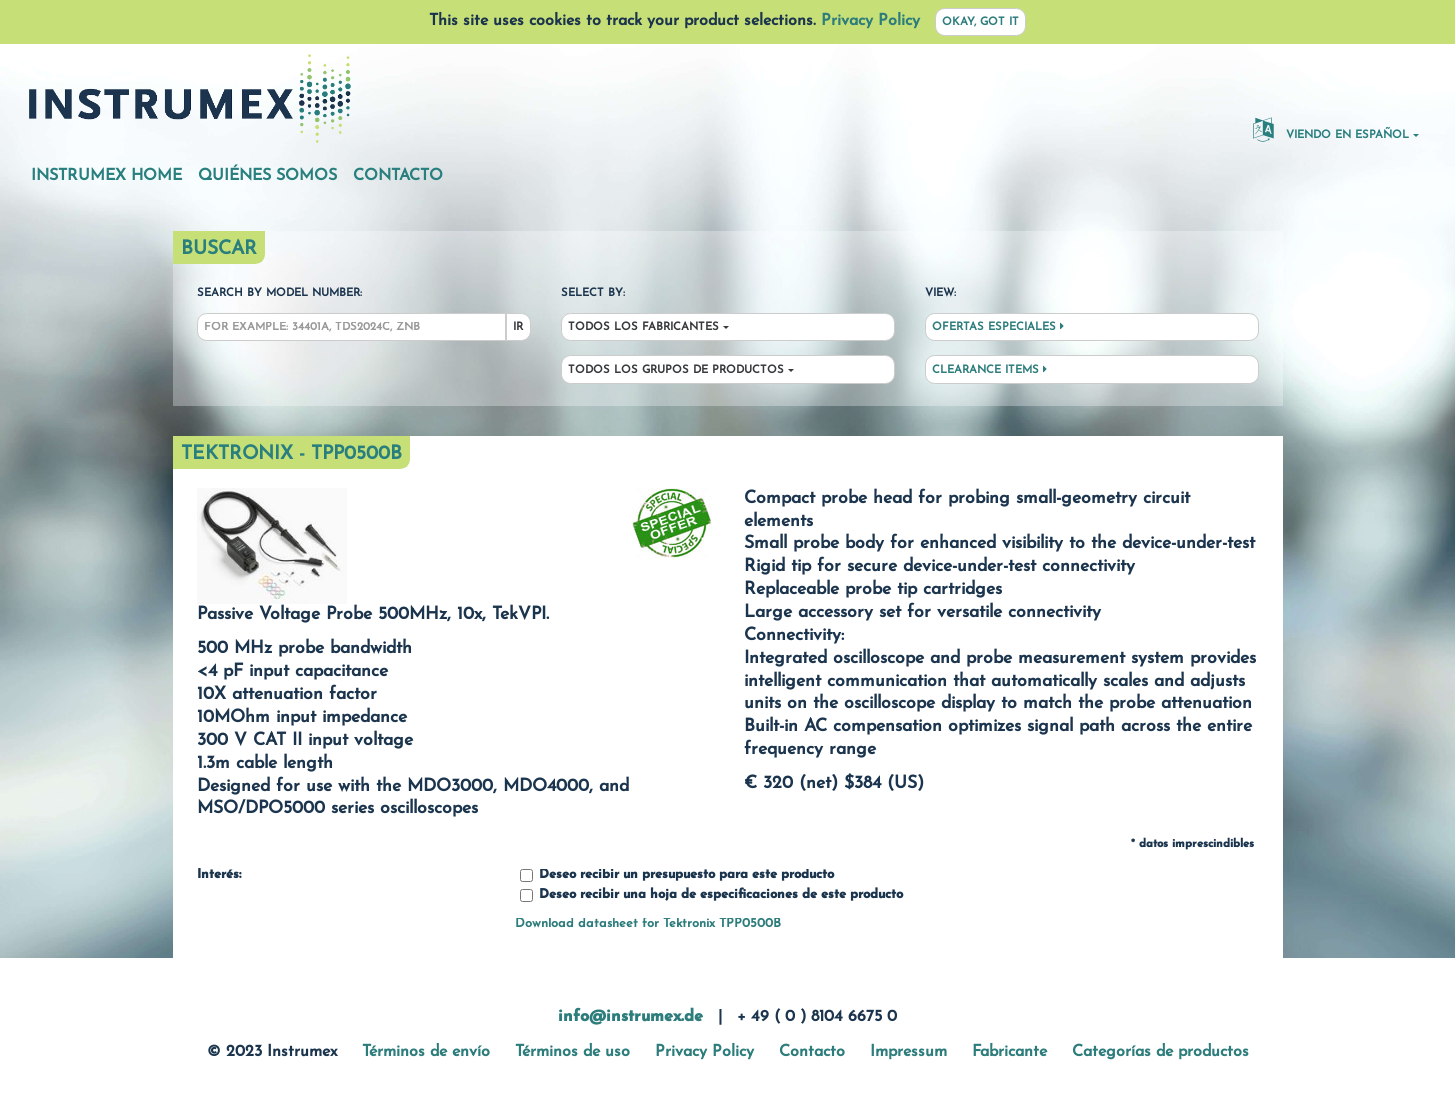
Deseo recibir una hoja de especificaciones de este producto (711, 895)
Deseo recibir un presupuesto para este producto (677, 875)
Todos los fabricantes (643, 327)
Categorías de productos (1160, 1052)
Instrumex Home (106, 176)
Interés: (219, 875)
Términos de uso (572, 1052)
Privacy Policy (870, 21)
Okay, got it (980, 22)
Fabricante (1009, 1052)
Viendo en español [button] (1331, 129)
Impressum (908, 1052)
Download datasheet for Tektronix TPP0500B (648, 923)
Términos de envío (426, 1052)
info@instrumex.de (630, 1017)
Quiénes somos (267, 176)
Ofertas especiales (998, 327)
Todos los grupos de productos (676, 370)
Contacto (398, 176)
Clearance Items (989, 370)
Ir (518, 327)
